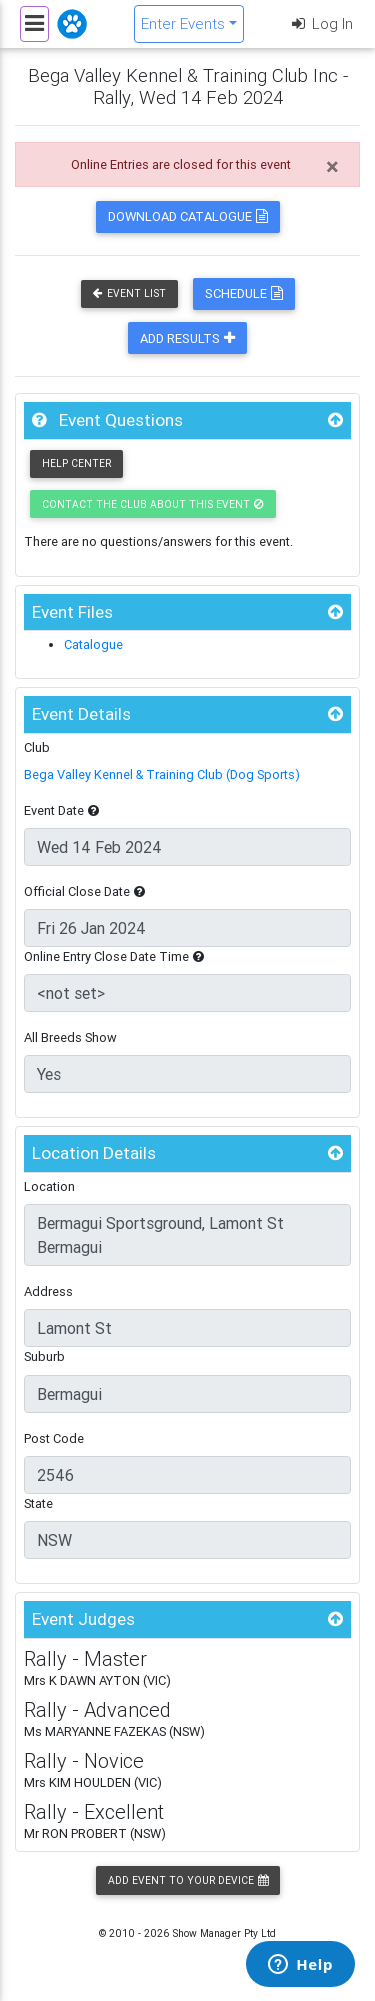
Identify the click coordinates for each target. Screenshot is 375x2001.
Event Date (61, 810)
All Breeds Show (70, 1037)
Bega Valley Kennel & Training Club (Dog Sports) (162, 774)
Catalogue (93, 644)
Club (37, 747)
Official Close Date (84, 891)
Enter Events (183, 23)
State (38, 1503)
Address (48, 1291)
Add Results (187, 338)
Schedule (244, 293)
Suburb (44, 1356)
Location (49, 1186)
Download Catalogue (188, 216)
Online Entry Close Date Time (114, 956)
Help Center (76, 463)
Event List (129, 293)
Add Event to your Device (188, 1880)
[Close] (332, 167)
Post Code (54, 1438)
